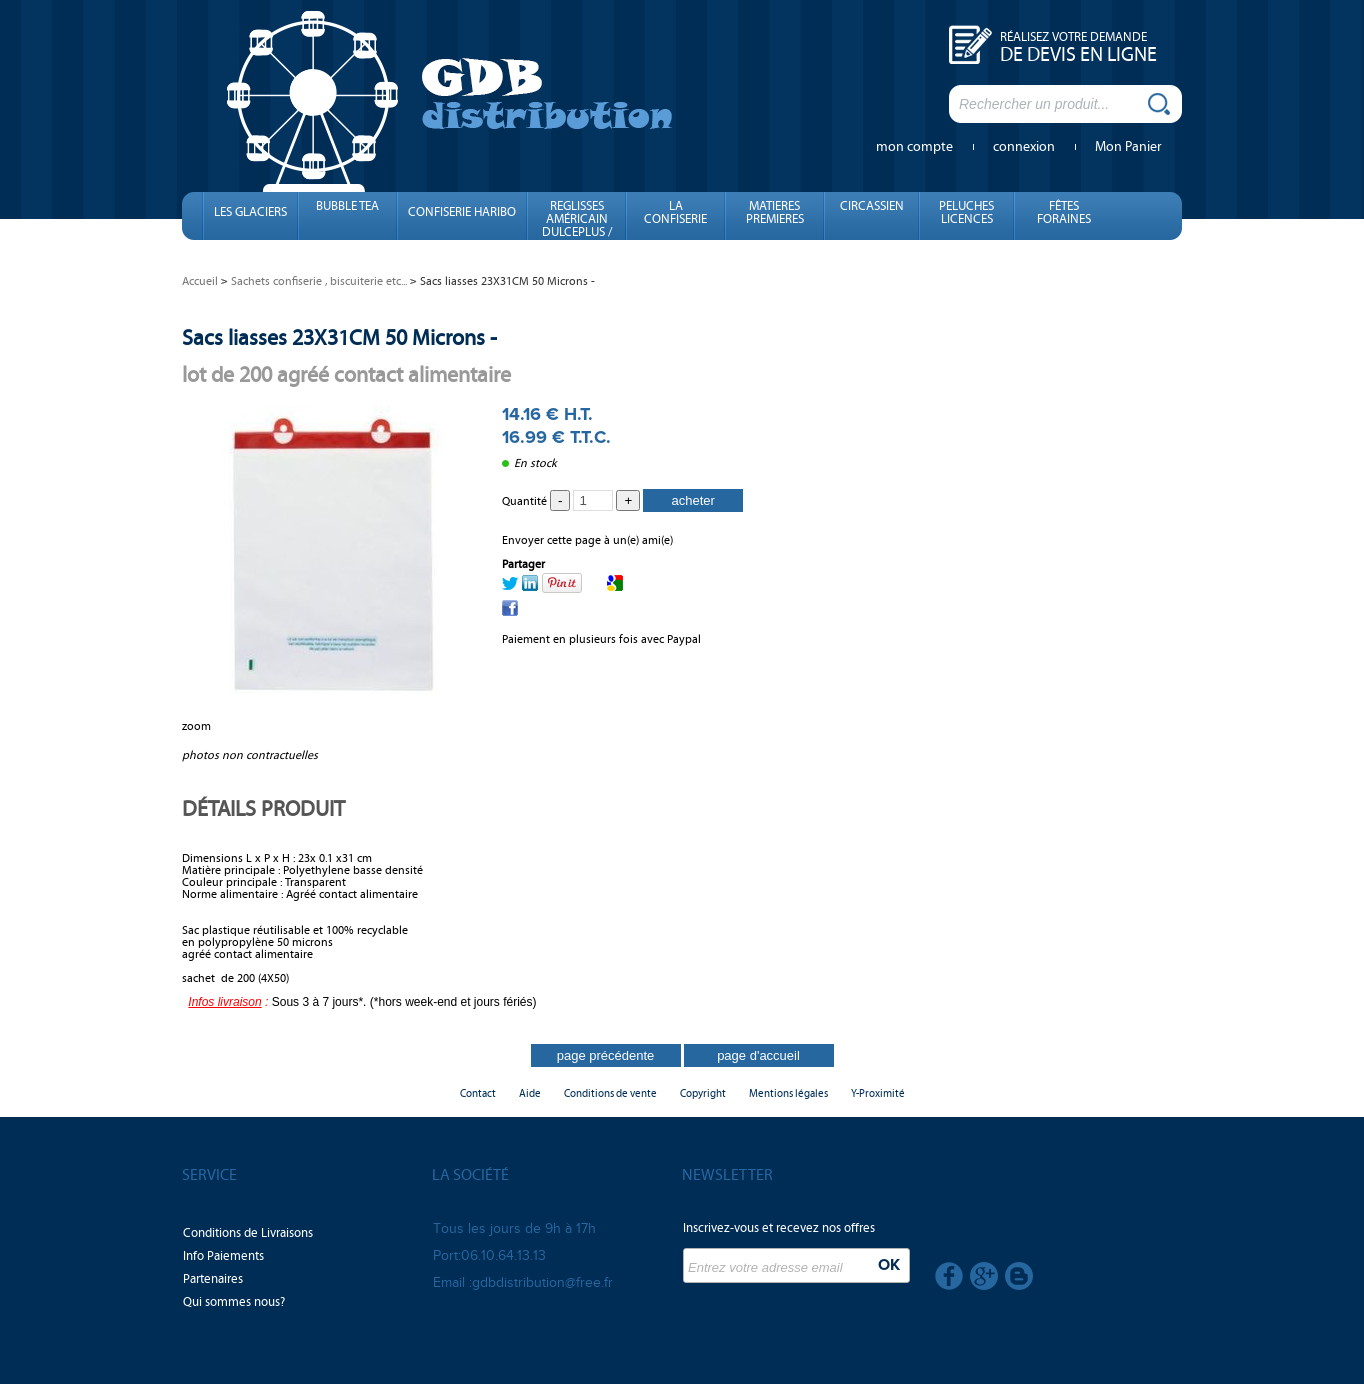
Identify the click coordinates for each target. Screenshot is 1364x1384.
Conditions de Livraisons (248, 1233)
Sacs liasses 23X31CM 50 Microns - (339, 337)
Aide (530, 1093)
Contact (478, 1093)
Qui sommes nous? (234, 1302)
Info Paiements (223, 1256)
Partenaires (213, 1279)
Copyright (703, 1093)
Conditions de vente (610, 1093)
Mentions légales (788, 1093)
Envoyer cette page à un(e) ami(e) (587, 540)
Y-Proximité (878, 1093)
